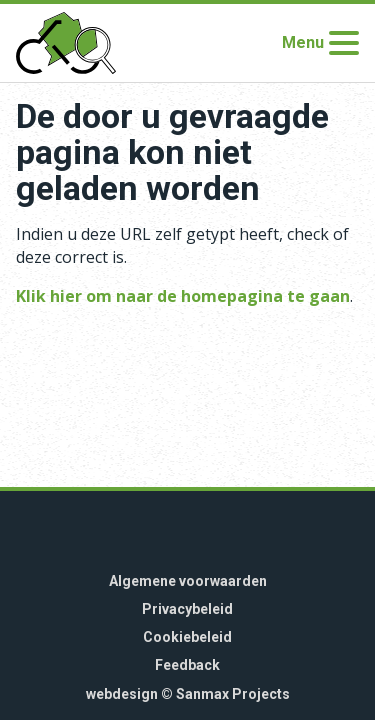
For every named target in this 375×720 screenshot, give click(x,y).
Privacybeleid (187, 609)
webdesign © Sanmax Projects (188, 694)
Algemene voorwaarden (188, 581)
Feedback (187, 665)
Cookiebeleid (187, 637)
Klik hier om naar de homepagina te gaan (183, 296)
